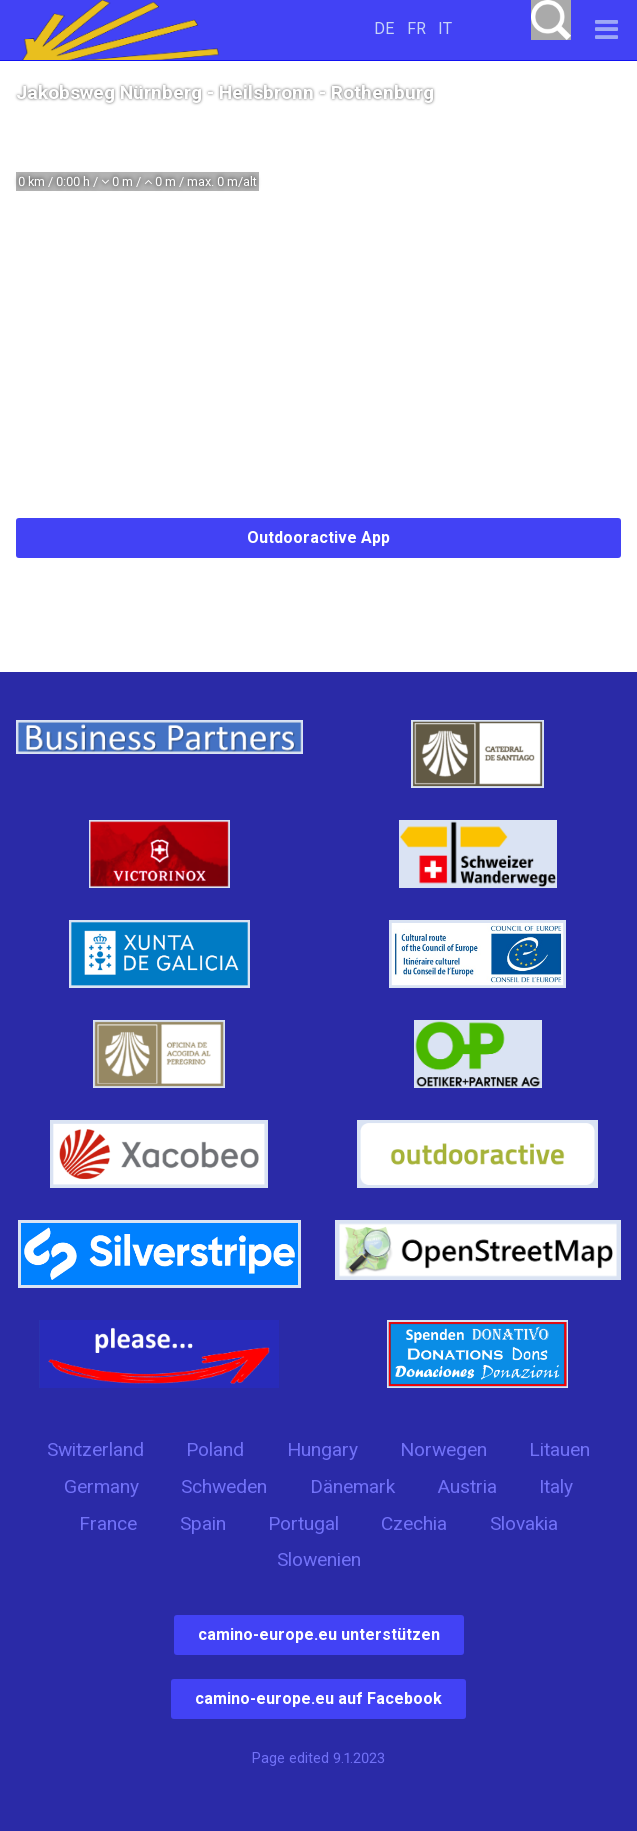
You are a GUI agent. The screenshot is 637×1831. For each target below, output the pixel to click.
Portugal (303, 1523)
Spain (203, 1523)
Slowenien (319, 1559)
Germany (101, 1486)
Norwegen (443, 1449)
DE (384, 28)
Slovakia (524, 1523)
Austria (467, 1486)
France (108, 1523)
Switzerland (95, 1449)
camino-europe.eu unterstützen (319, 1634)
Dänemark (352, 1486)
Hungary (322, 1449)
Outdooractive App (318, 537)
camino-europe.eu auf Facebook (318, 1698)
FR (416, 28)
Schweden (224, 1486)
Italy (556, 1486)
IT (445, 28)
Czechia (414, 1523)
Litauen (559, 1449)
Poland (215, 1449)
